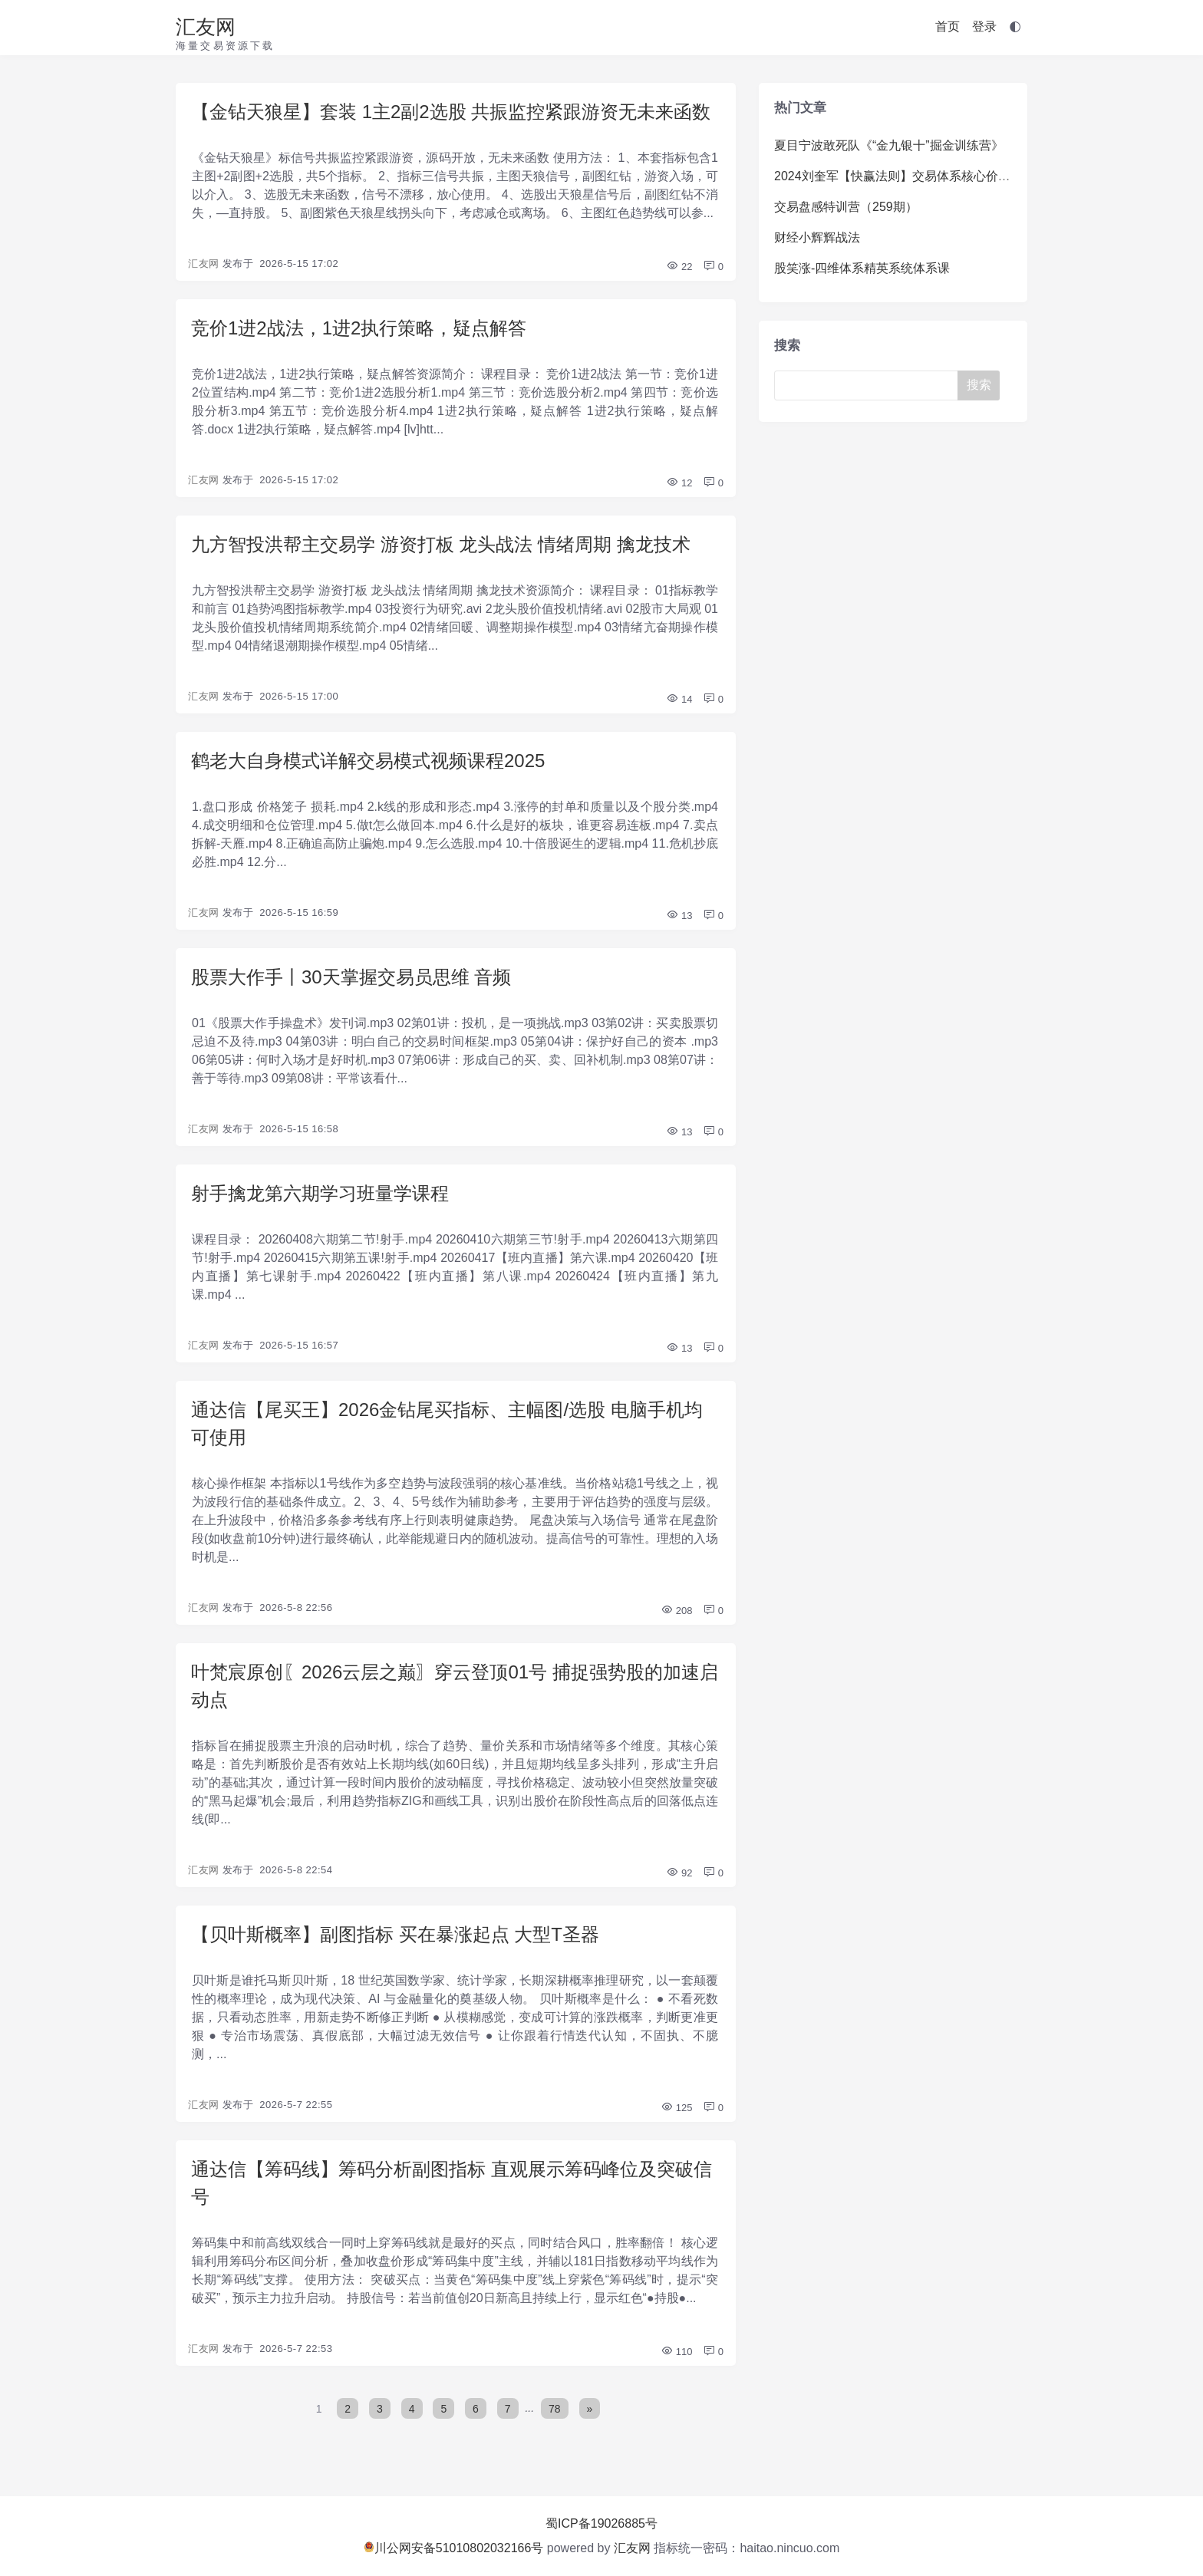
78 (555, 2408)
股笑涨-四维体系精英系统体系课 (862, 268)
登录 (984, 26)
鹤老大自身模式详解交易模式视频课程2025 (368, 760)
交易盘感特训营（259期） (846, 206)
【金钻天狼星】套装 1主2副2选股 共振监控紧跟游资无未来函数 (450, 111)
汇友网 (206, 26)
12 (679, 483)
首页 (947, 26)
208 (676, 1610)
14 (679, 699)
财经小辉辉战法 (817, 237)
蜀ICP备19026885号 (601, 2523)
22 (679, 266)
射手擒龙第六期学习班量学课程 (320, 1193)
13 (679, 915)
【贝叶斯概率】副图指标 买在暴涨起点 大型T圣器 (395, 1934)
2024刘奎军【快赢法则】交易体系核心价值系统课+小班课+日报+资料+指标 (980, 176)
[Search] (869, 385)
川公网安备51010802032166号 (454, 2548)
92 (679, 1873)
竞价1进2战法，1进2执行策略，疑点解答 (358, 328)
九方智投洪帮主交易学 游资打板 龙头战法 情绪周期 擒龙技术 (440, 544)
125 (676, 2107)
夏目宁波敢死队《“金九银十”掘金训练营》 (889, 145)
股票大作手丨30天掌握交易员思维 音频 (351, 977)
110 (676, 2351)
